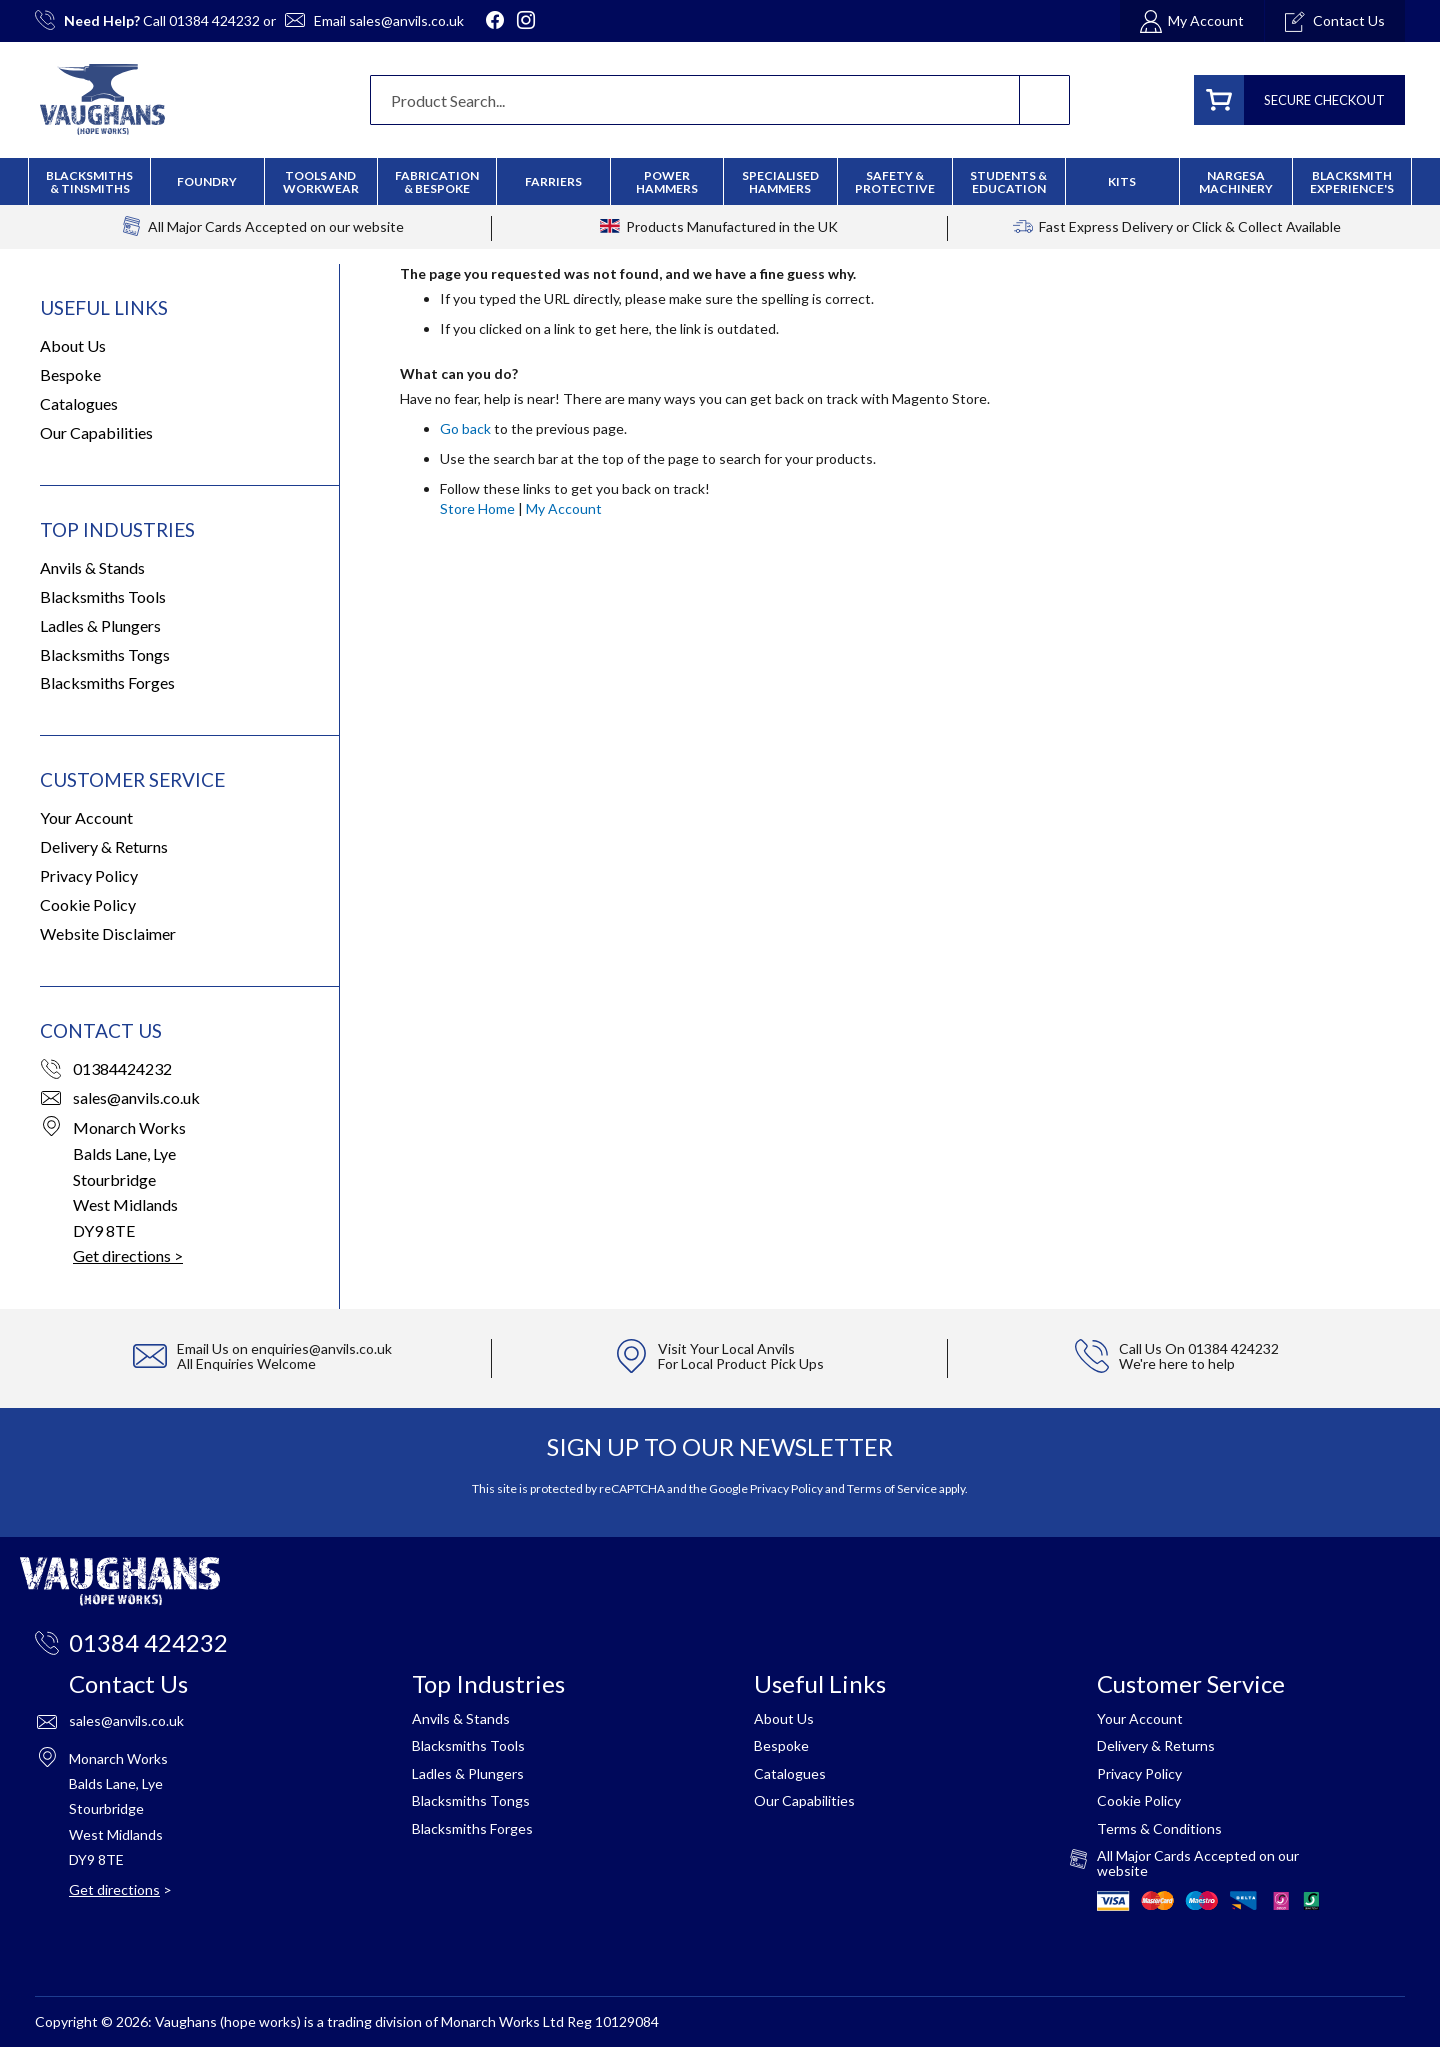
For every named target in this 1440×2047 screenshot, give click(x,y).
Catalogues (79, 403)
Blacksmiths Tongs (105, 654)
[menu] (720, 181)
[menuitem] (437, 182)
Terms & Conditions (1159, 1828)
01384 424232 (214, 20)
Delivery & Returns (104, 846)
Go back (465, 428)
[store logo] (102, 99)
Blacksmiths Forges (107, 682)
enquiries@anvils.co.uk (321, 1348)
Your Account (86, 817)
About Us (73, 345)
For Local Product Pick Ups (741, 1363)
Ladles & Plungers (100, 625)
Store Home (477, 508)
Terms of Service (892, 1488)
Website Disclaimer (108, 933)
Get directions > (128, 1255)
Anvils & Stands (92, 567)
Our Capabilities (96, 432)
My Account (564, 508)
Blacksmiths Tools (103, 596)
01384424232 (122, 1068)
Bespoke (70, 374)
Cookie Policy (88, 904)
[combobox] (720, 100)
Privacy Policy (89, 875)
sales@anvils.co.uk (406, 20)
